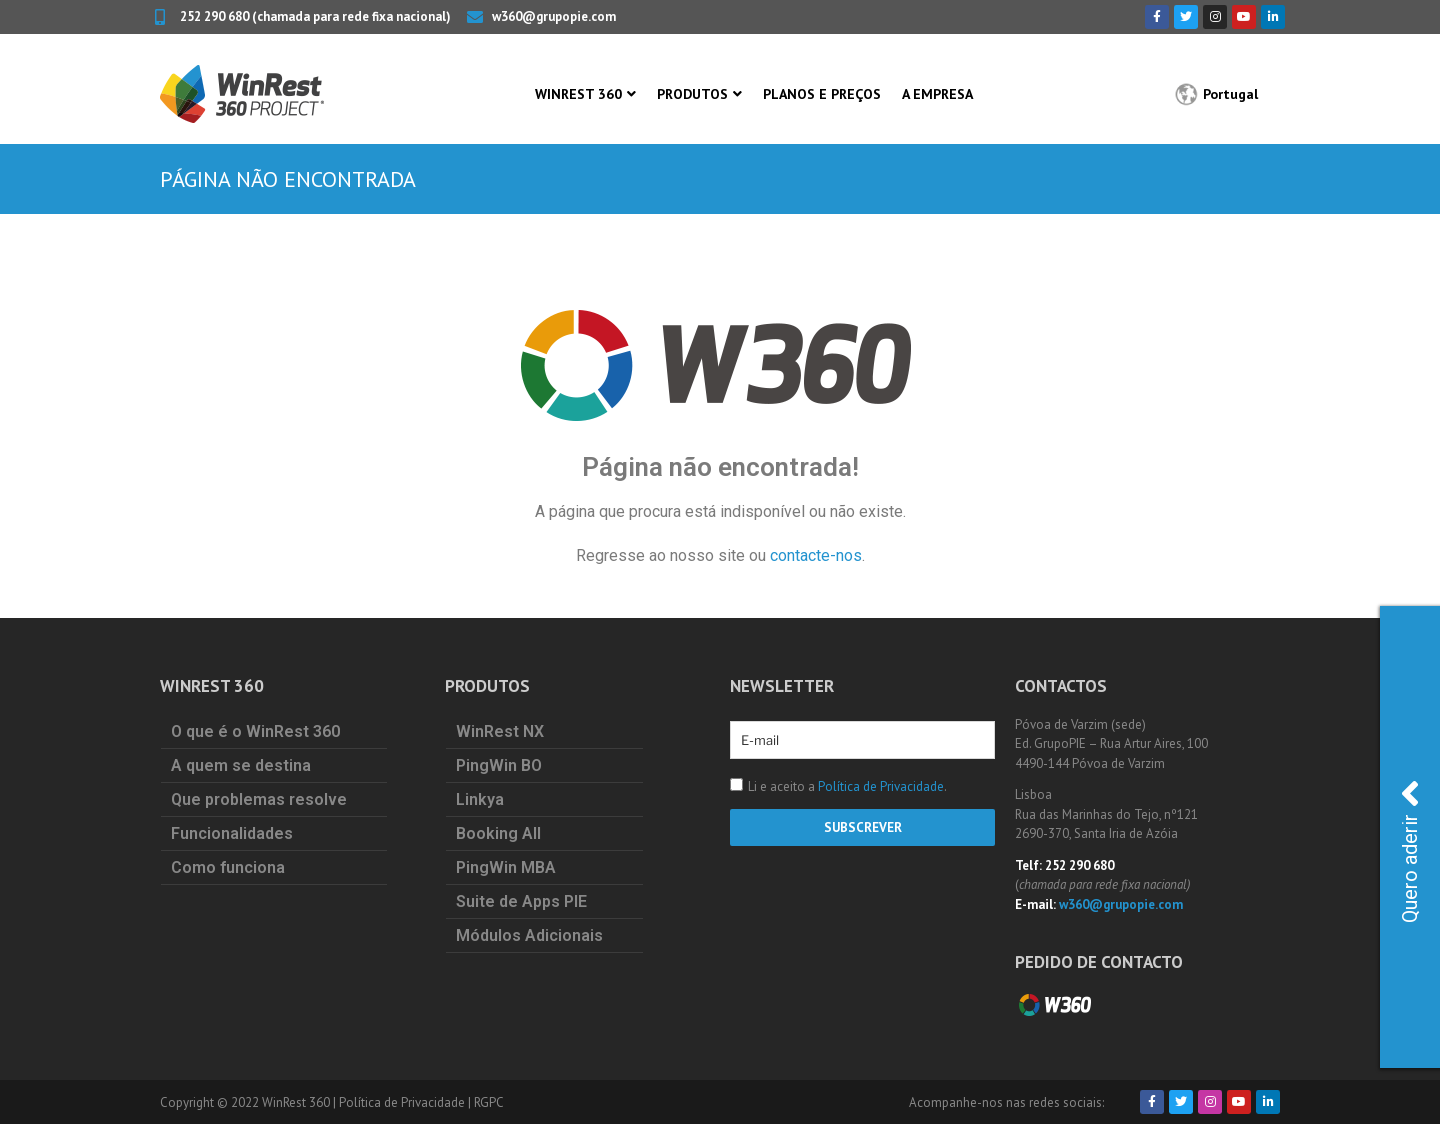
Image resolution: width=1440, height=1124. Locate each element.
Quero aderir (1410, 848)
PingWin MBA (506, 867)
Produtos (692, 94)
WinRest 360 (578, 94)
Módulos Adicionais (529, 935)
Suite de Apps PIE (521, 901)
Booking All (498, 833)
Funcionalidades (232, 833)
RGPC (489, 1102)
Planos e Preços (822, 94)
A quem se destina (241, 765)
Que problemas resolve (259, 799)
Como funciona (228, 867)
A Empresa (937, 94)
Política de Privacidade (881, 786)
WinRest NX (500, 731)
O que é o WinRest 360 (255, 731)
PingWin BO (499, 765)
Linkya (480, 799)
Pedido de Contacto (1099, 962)
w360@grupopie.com (1121, 904)
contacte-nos (816, 555)
